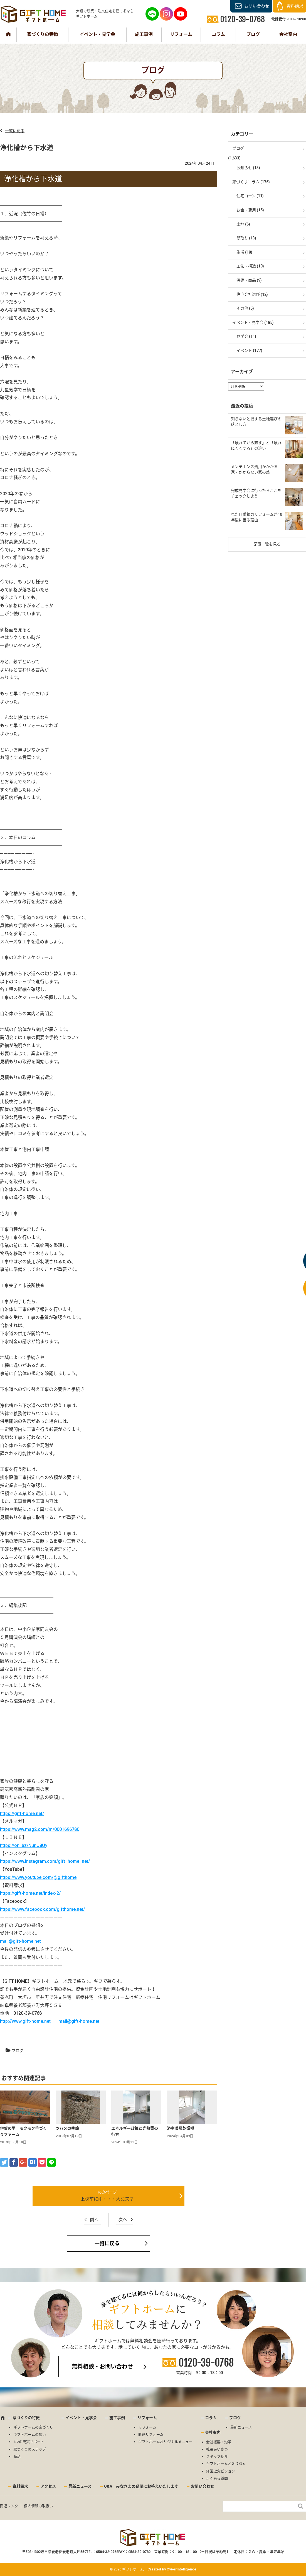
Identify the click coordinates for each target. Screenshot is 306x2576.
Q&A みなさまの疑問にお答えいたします (141, 2486)
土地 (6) (243, 224)
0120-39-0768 (206, 2363)
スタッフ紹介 (217, 2456)
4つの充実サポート (28, 2442)
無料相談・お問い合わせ (102, 2366)
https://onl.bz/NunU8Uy (23, 1845)
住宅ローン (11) (250, 196)
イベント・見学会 (97, 34)
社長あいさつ (217, 2449)
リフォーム (181, 34)
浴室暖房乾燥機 (180, 2128)
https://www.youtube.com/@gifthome (38, 1877)
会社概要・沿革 (218, 2442)
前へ (94, 2219)
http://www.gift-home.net (25, 2021)
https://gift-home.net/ (22, 1813)
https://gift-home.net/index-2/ (30, 1893)
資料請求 (295, 6)
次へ (122, 2219)
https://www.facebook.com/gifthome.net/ (42, 1909)
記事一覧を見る (267, 544)
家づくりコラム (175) (251, 182)
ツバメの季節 (67, 2128)
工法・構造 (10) (250, 266)
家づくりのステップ (29, 2449)
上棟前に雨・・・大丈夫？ (107, 2199)
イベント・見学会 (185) (253, 322)
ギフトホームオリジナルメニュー (165, 2442)
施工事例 (144, 34)
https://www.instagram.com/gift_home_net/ (45, 1861)
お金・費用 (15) (250, 210)
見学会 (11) (246, 336)
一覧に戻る (14, 131)
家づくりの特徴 (42, 34)
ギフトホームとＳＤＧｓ (226, 2464)
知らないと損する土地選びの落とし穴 (256, 422)
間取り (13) (246, 238)
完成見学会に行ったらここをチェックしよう (256, 493)
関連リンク (9, 2506)
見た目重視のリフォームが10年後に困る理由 (256, 517)
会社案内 (288, 34)
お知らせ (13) (248, 168)
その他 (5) (245, 308)
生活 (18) (244, 252)
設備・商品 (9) (249, 280)
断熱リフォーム (151, 2434)
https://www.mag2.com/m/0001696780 (39, 1829)
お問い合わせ (256, 6)
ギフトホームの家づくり (33, 2427)
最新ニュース (241, 2427)
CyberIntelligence (181, 2569)
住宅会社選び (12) (252, 294)
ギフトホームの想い (29, 2434)
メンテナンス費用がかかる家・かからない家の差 (254, 469)
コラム (218, 34)
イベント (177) (249, 350)
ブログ (253, 34)
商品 (17, 2456)
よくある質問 (217, 2478)
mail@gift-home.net (20, 1941)
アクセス (48, 2486)
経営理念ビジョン (220, 2471)
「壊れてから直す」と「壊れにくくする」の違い (256, 445)
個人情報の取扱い (38, 2506)
